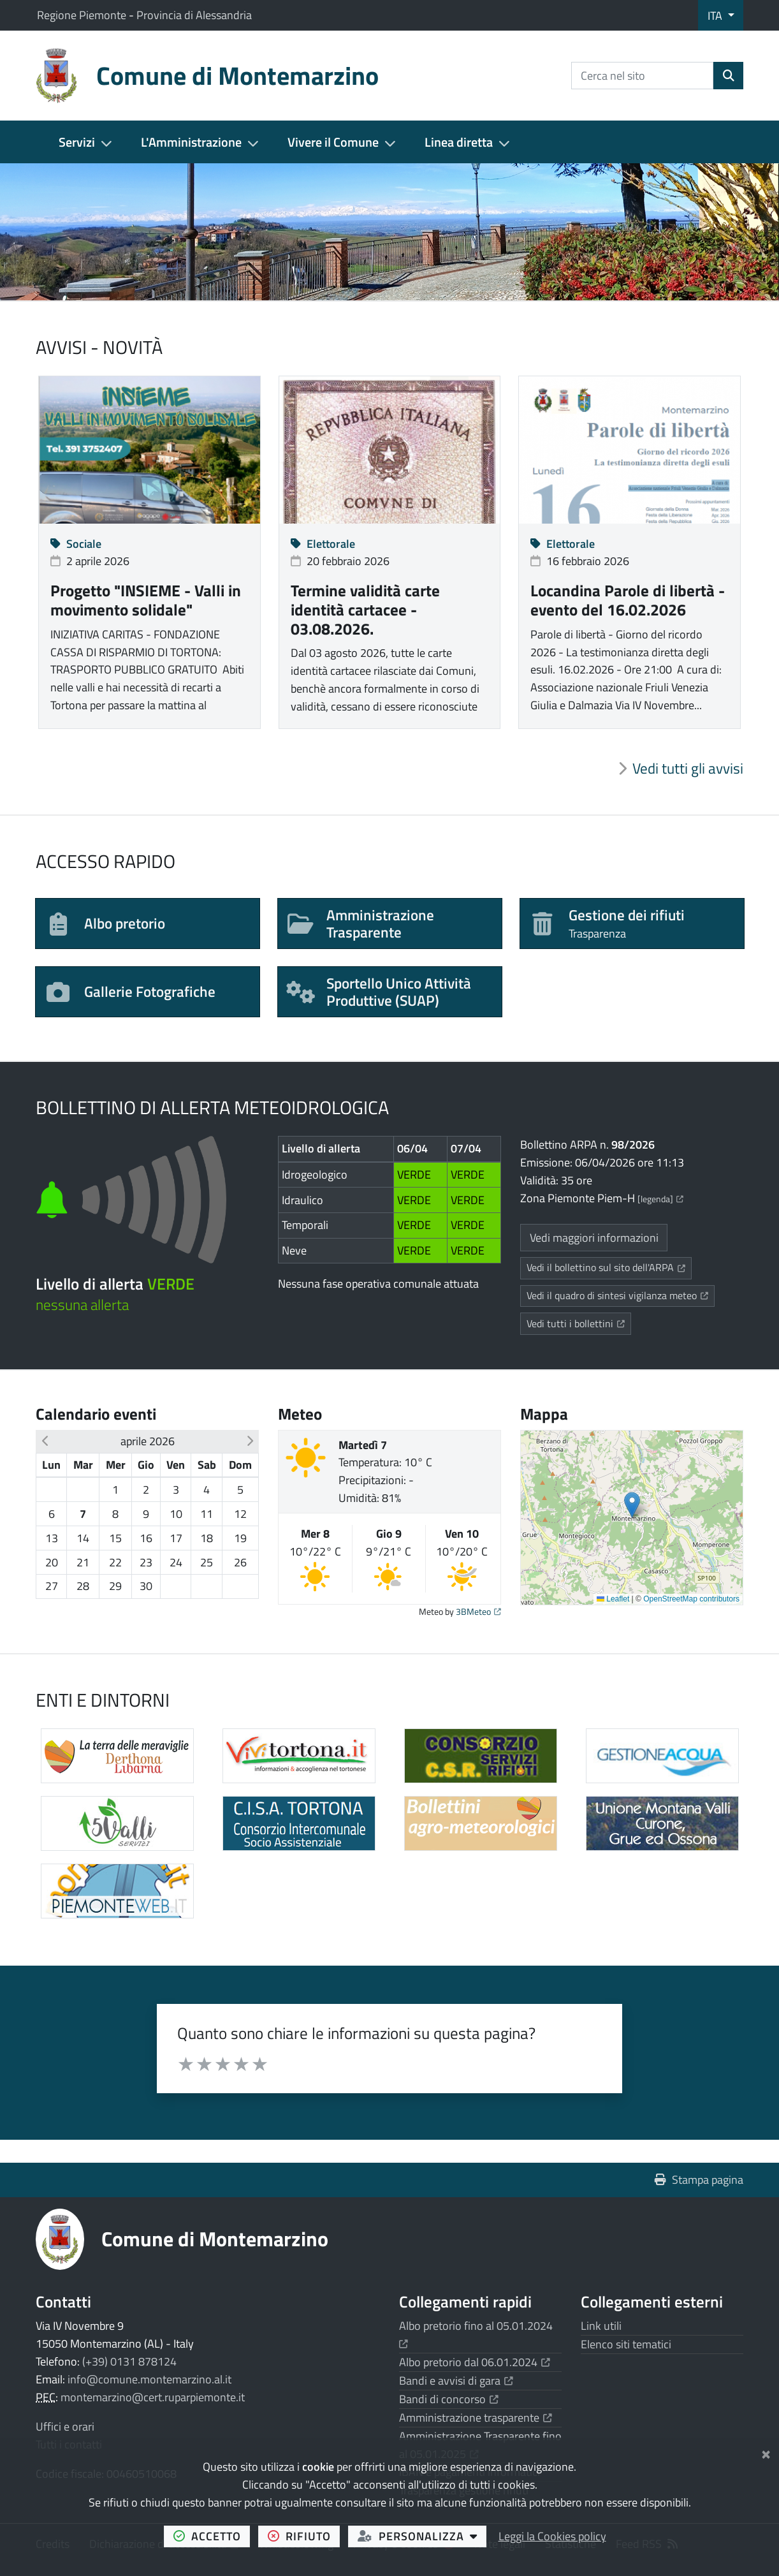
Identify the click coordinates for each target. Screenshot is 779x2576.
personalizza (422, 2536)
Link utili (601, 2325)
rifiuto (304, 2536)
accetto (212, 2536)
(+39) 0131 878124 (129, 2361)
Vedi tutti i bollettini (579, 1323)
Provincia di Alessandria (194, 15)
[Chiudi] (766, 2452)
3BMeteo (478, 1612)
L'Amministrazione (191, 142)
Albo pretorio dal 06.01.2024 (474, 2362)
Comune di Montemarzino (214, 2238)
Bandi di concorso (449, 2399)
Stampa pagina (699, 2179)
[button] (45, 1441)
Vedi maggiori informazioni (594, 1237)
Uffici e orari (65, 2426)
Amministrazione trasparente (475, 2417)
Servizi (77, 142)
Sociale (75, 543)
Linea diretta (459, 142)
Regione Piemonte (83, 15)
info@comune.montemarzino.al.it (149, 2379)
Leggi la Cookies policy (552, 2536)
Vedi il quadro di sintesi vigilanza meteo (621, 1295)
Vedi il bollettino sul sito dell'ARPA (609, 1267)
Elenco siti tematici (626, 2344)
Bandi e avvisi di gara (456, 2380)
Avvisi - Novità (99, 347)
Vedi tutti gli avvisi (687, 768)
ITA (716, 15)
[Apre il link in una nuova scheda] (662, 1823)
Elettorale (323, 543)
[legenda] (660, 1199)
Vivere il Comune (333, 142)
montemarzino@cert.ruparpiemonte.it (153, 2397)
